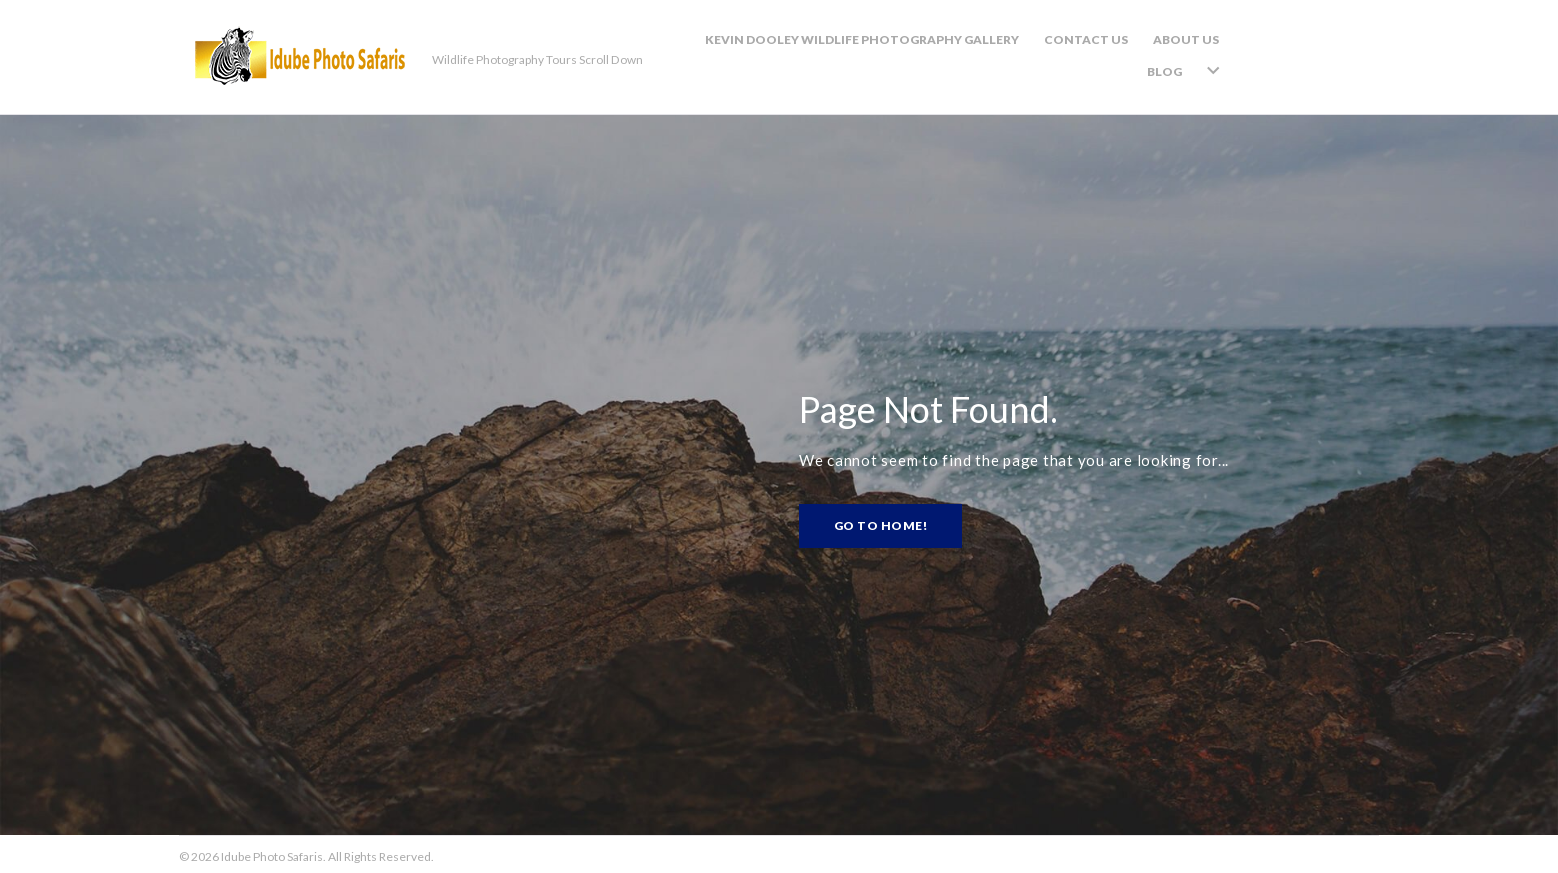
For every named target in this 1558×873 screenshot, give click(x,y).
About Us (1229, 53)
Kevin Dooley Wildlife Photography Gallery (905, 53)
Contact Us (1129, 53)
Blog (1304, 53)
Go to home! (880, 521)
